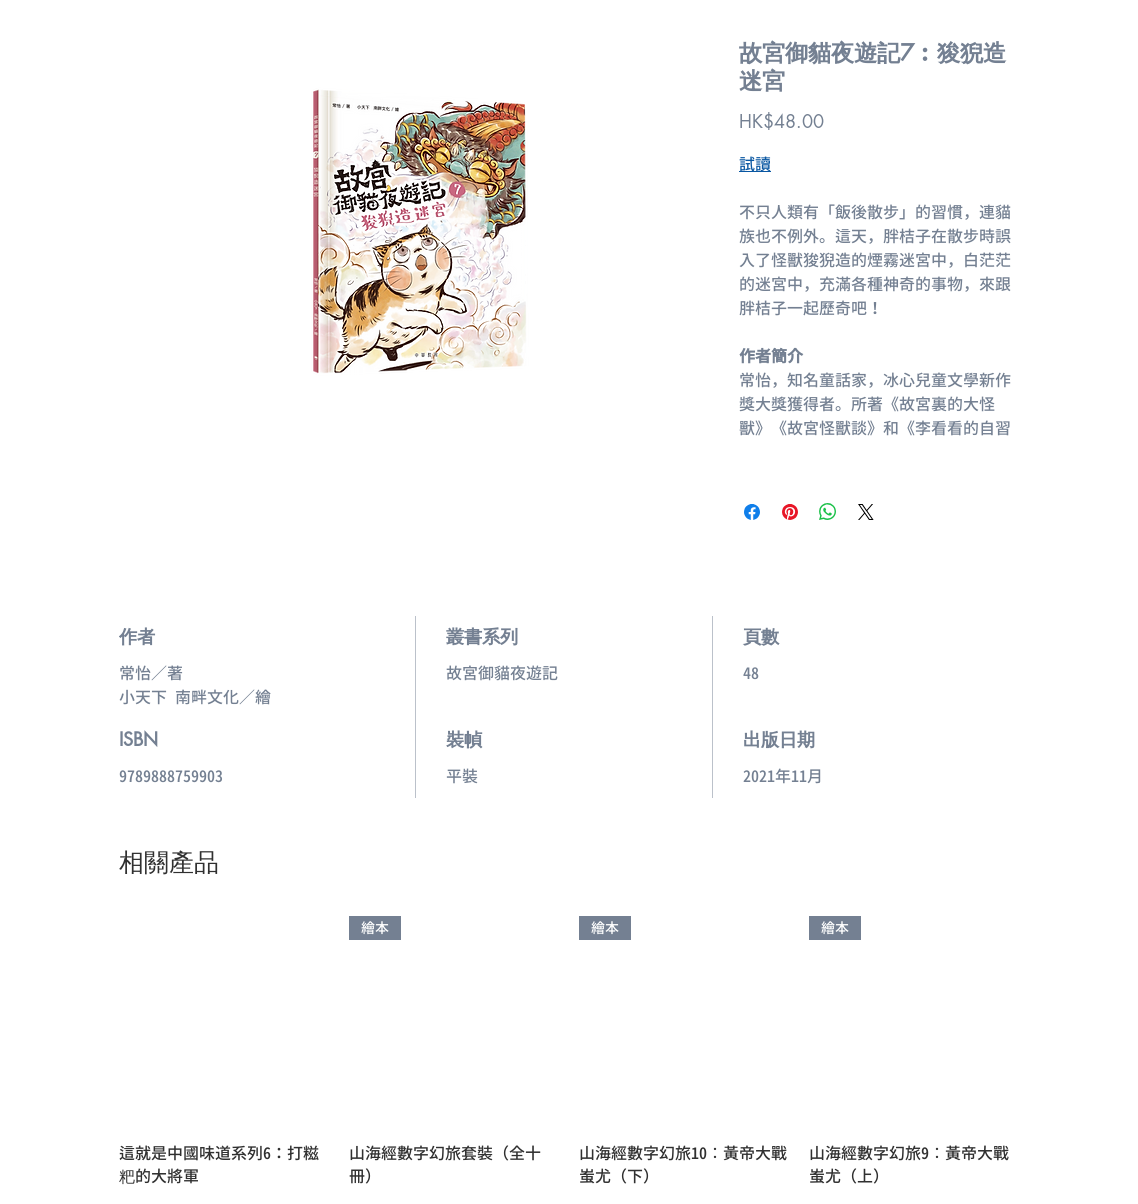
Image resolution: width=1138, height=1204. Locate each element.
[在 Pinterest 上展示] (790, 512)
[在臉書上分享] (752, 512)
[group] (569, 1052)
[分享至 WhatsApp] (828, 512)
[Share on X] (866, 512)
